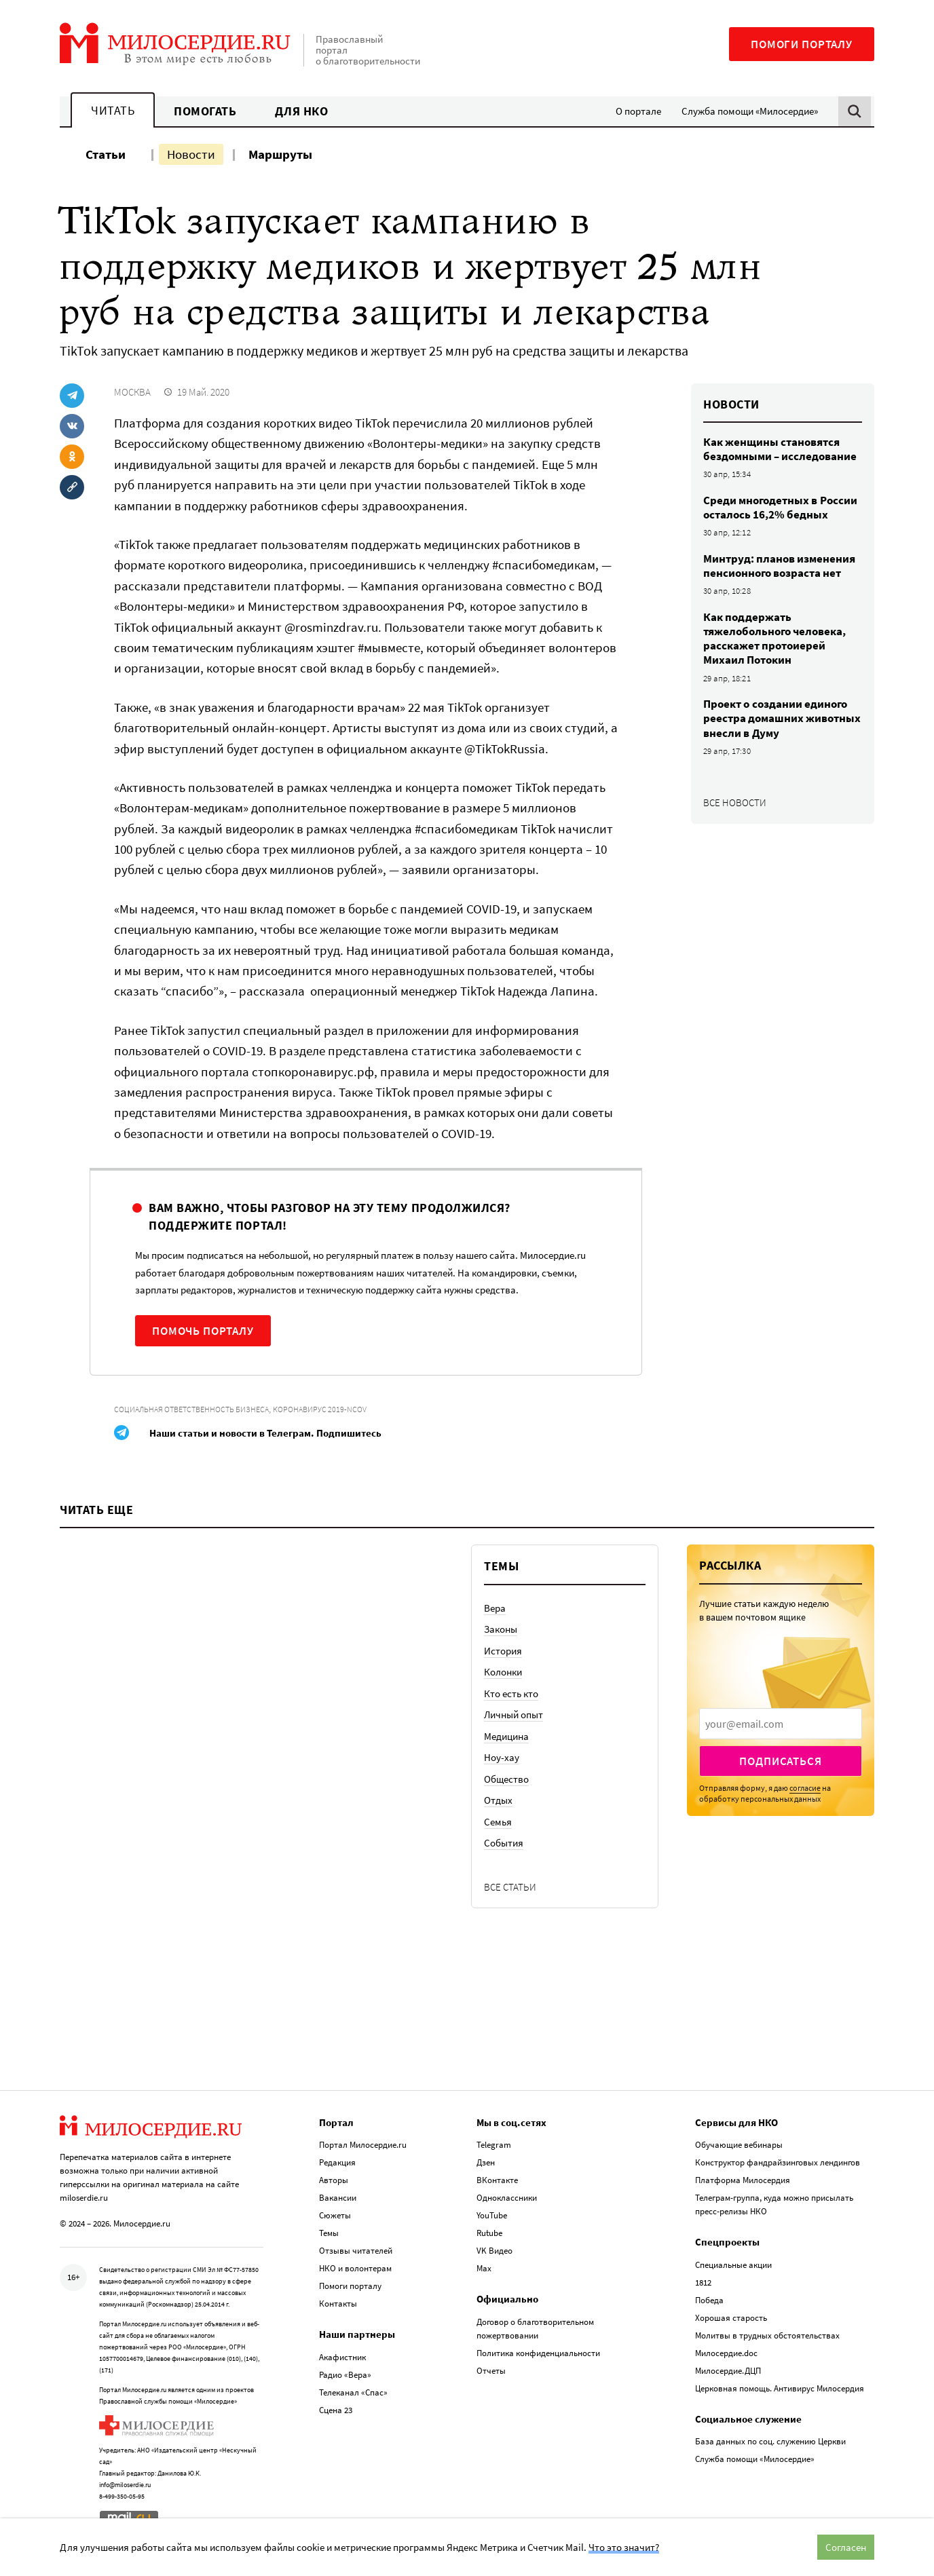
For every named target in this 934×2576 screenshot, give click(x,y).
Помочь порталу (203, 1330)
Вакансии (337, 2197)
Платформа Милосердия (742, 2180)
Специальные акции (733, 2265)
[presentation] (780, 1723)
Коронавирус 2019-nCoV (320, 1409)
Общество (506, 1779)
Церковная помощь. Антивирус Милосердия (779, 2388)
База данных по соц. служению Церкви (770, 2441)
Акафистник (342, 2357)
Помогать (205, 111)
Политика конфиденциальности (538, 2353)
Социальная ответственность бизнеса (191, 1409)
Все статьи (510, 1886)
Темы (329, 2233)
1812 (703, 2282)
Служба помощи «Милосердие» (749, 111)
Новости (191, 154)
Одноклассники (507, 2197)
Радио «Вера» (345, 2375)
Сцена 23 (335, 2410)
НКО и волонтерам (355, 2268)
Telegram (494, 2145)
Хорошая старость (731, 2318)
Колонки (503, 1671)
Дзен (486, 2162)
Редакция (337, 2162)
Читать (112, 110)
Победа (709, 2300)
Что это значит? (624, 2547)
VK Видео (494, 2250)
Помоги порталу (802, 44)
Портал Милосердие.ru (363, 2145)
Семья (498, 1821)
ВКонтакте (497, 2180)
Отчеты (491, 2370)
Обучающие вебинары (739, 2145)
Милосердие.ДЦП (728, 2370)
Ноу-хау (501, 1757)
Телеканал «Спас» (353, 2392)
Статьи (106, 154)
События (503, 1842)
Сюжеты (335, 2215)
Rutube (489, 2233)
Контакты (338, 2303)
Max (484, 2268)
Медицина (506, 1736)
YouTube (492, 2215)
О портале (638, 111)
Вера (495, 1608)
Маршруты (280, 154)
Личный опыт (513, 1714)
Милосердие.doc (726, 2353)
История (503, 1650)
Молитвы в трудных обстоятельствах (767, 2335)
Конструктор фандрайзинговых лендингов (777, 2162)
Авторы (333, 2180)
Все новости (734, 802)
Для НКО (302, 111)
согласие (805, 1788)
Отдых (498, 1800)
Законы (500, 1629)
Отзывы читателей (355, 2250)
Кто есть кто (511, 1693)
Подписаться (780, 1761)
